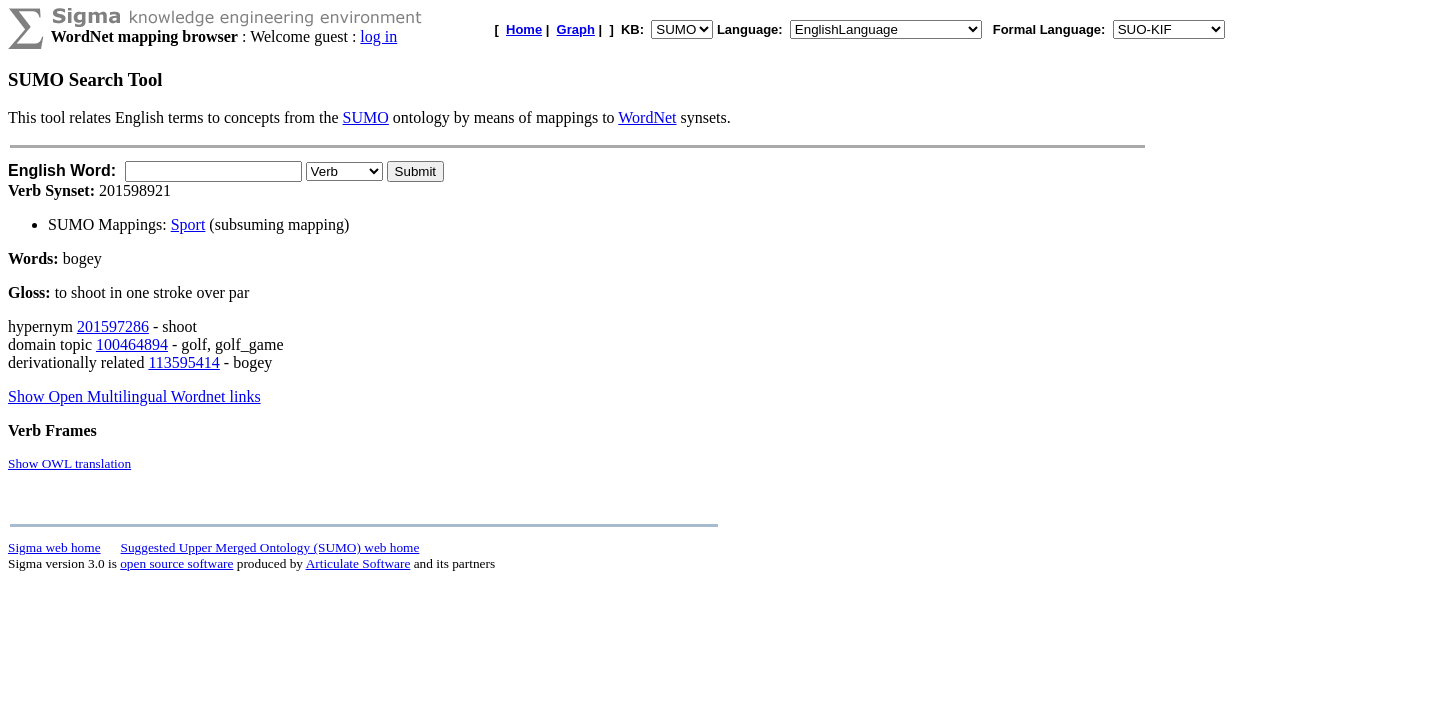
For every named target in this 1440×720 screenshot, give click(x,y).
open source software (176, 563)
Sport (188, 224)
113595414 (183, 362)
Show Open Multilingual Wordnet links (134, 396)
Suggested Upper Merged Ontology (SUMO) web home (270, 547)
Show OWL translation (69, 463)
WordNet (647, 117)
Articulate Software (358, 563)
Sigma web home (54, 547)
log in (378, 36)
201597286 (113, 326)
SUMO (366, 117)
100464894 (132, 344)
